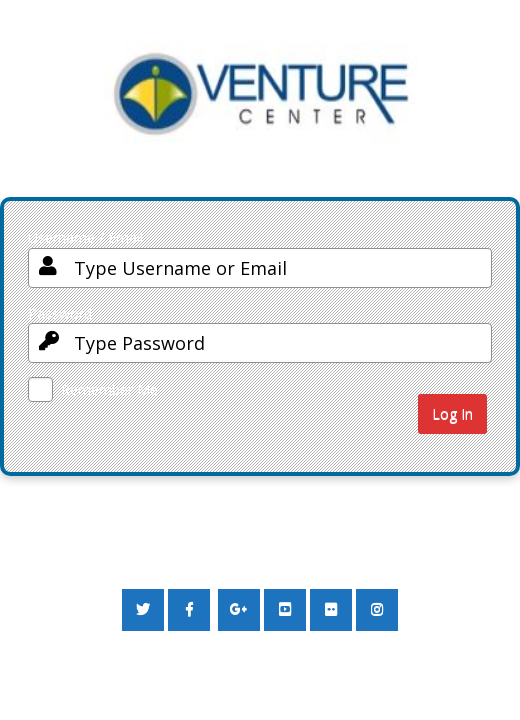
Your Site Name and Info (260, 109)
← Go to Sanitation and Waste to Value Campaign (185, 548)
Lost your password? (91, 510)
